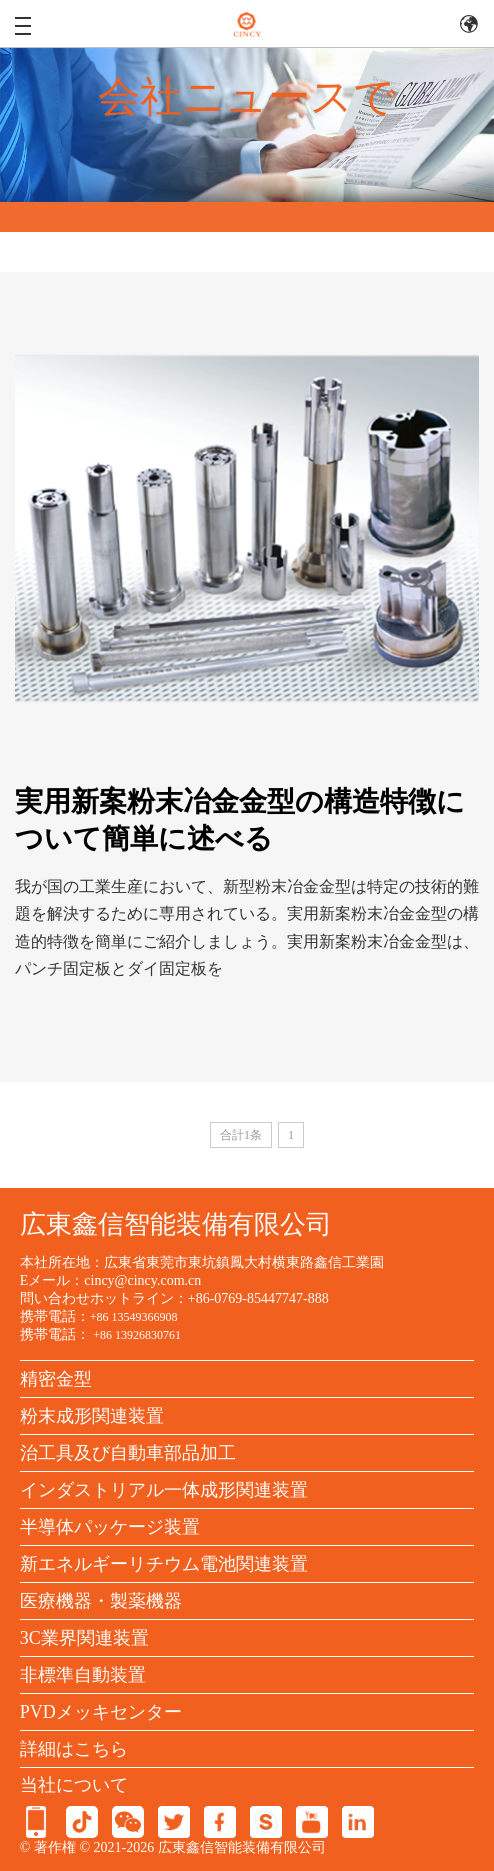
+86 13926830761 (137, 1335)
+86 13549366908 (134, 1317)
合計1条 (241, 1135)
